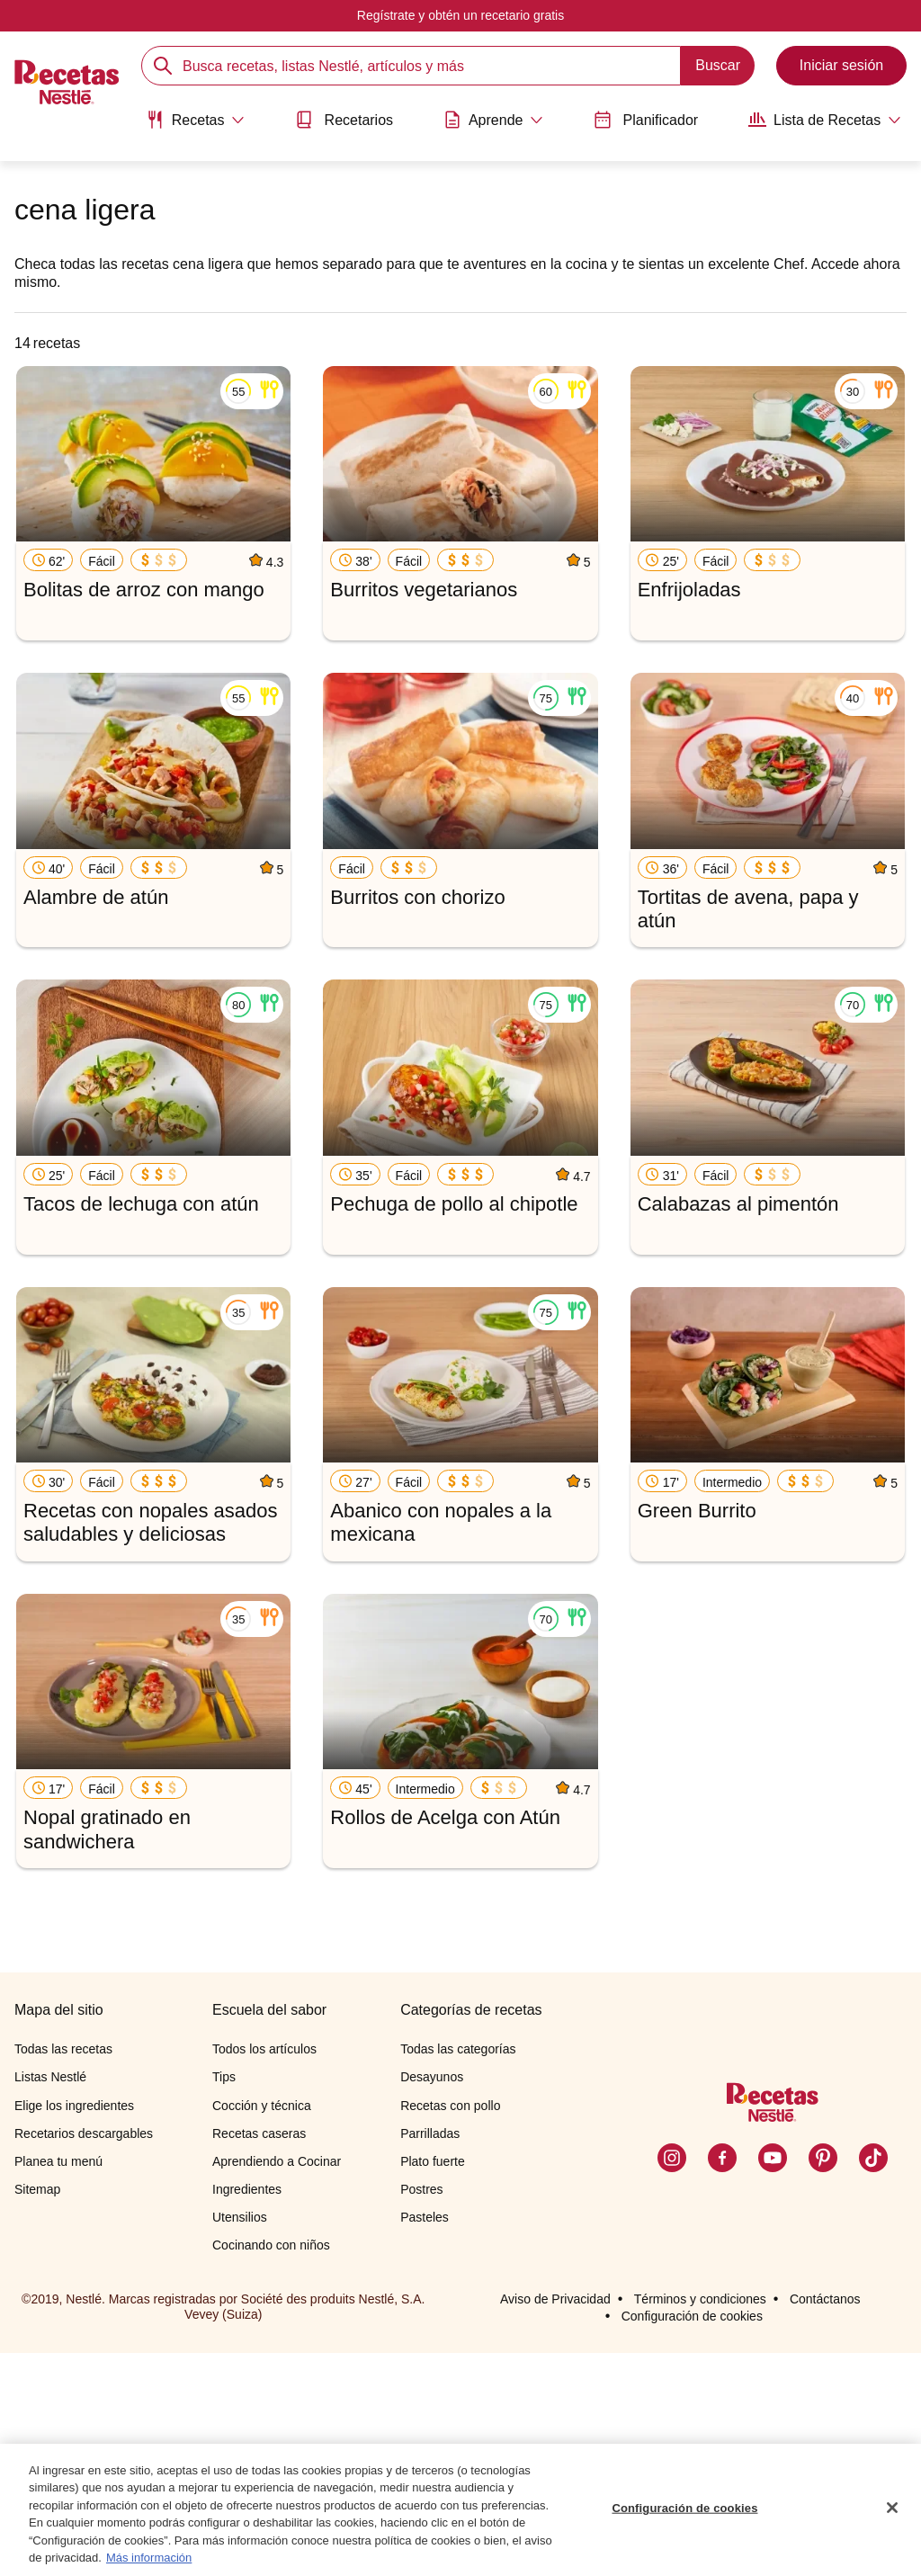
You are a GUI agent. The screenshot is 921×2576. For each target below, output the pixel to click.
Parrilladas (430, 2356)
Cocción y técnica (261, 2328)
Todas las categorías (457, 2272)
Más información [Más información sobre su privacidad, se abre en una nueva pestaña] (149, 2558)
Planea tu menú (58, 2384)
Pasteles (424, 2440)
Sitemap (37, 2412)
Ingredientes (247, 2412)
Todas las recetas (63, 2272)
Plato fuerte (432, 2384)
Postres (421, 2412)
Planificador (647, 120)
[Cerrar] (892, 2508)
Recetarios (343, 120)
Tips (224, 2300)
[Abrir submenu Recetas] (194, 120)
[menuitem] (194, 126)
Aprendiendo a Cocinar (276, 2384)
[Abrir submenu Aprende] (493, 120)
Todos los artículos (264, 2272)
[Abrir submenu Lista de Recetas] (826, 120)
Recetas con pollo (450, 2328)
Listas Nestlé (50, 2300)
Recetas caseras (259, 2356)
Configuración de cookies (684, 2509)
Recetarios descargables (83, 2356)
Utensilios (239, 2440)
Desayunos (431, 2300)
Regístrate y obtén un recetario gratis (460, 15)
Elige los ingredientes (74, 2328)
